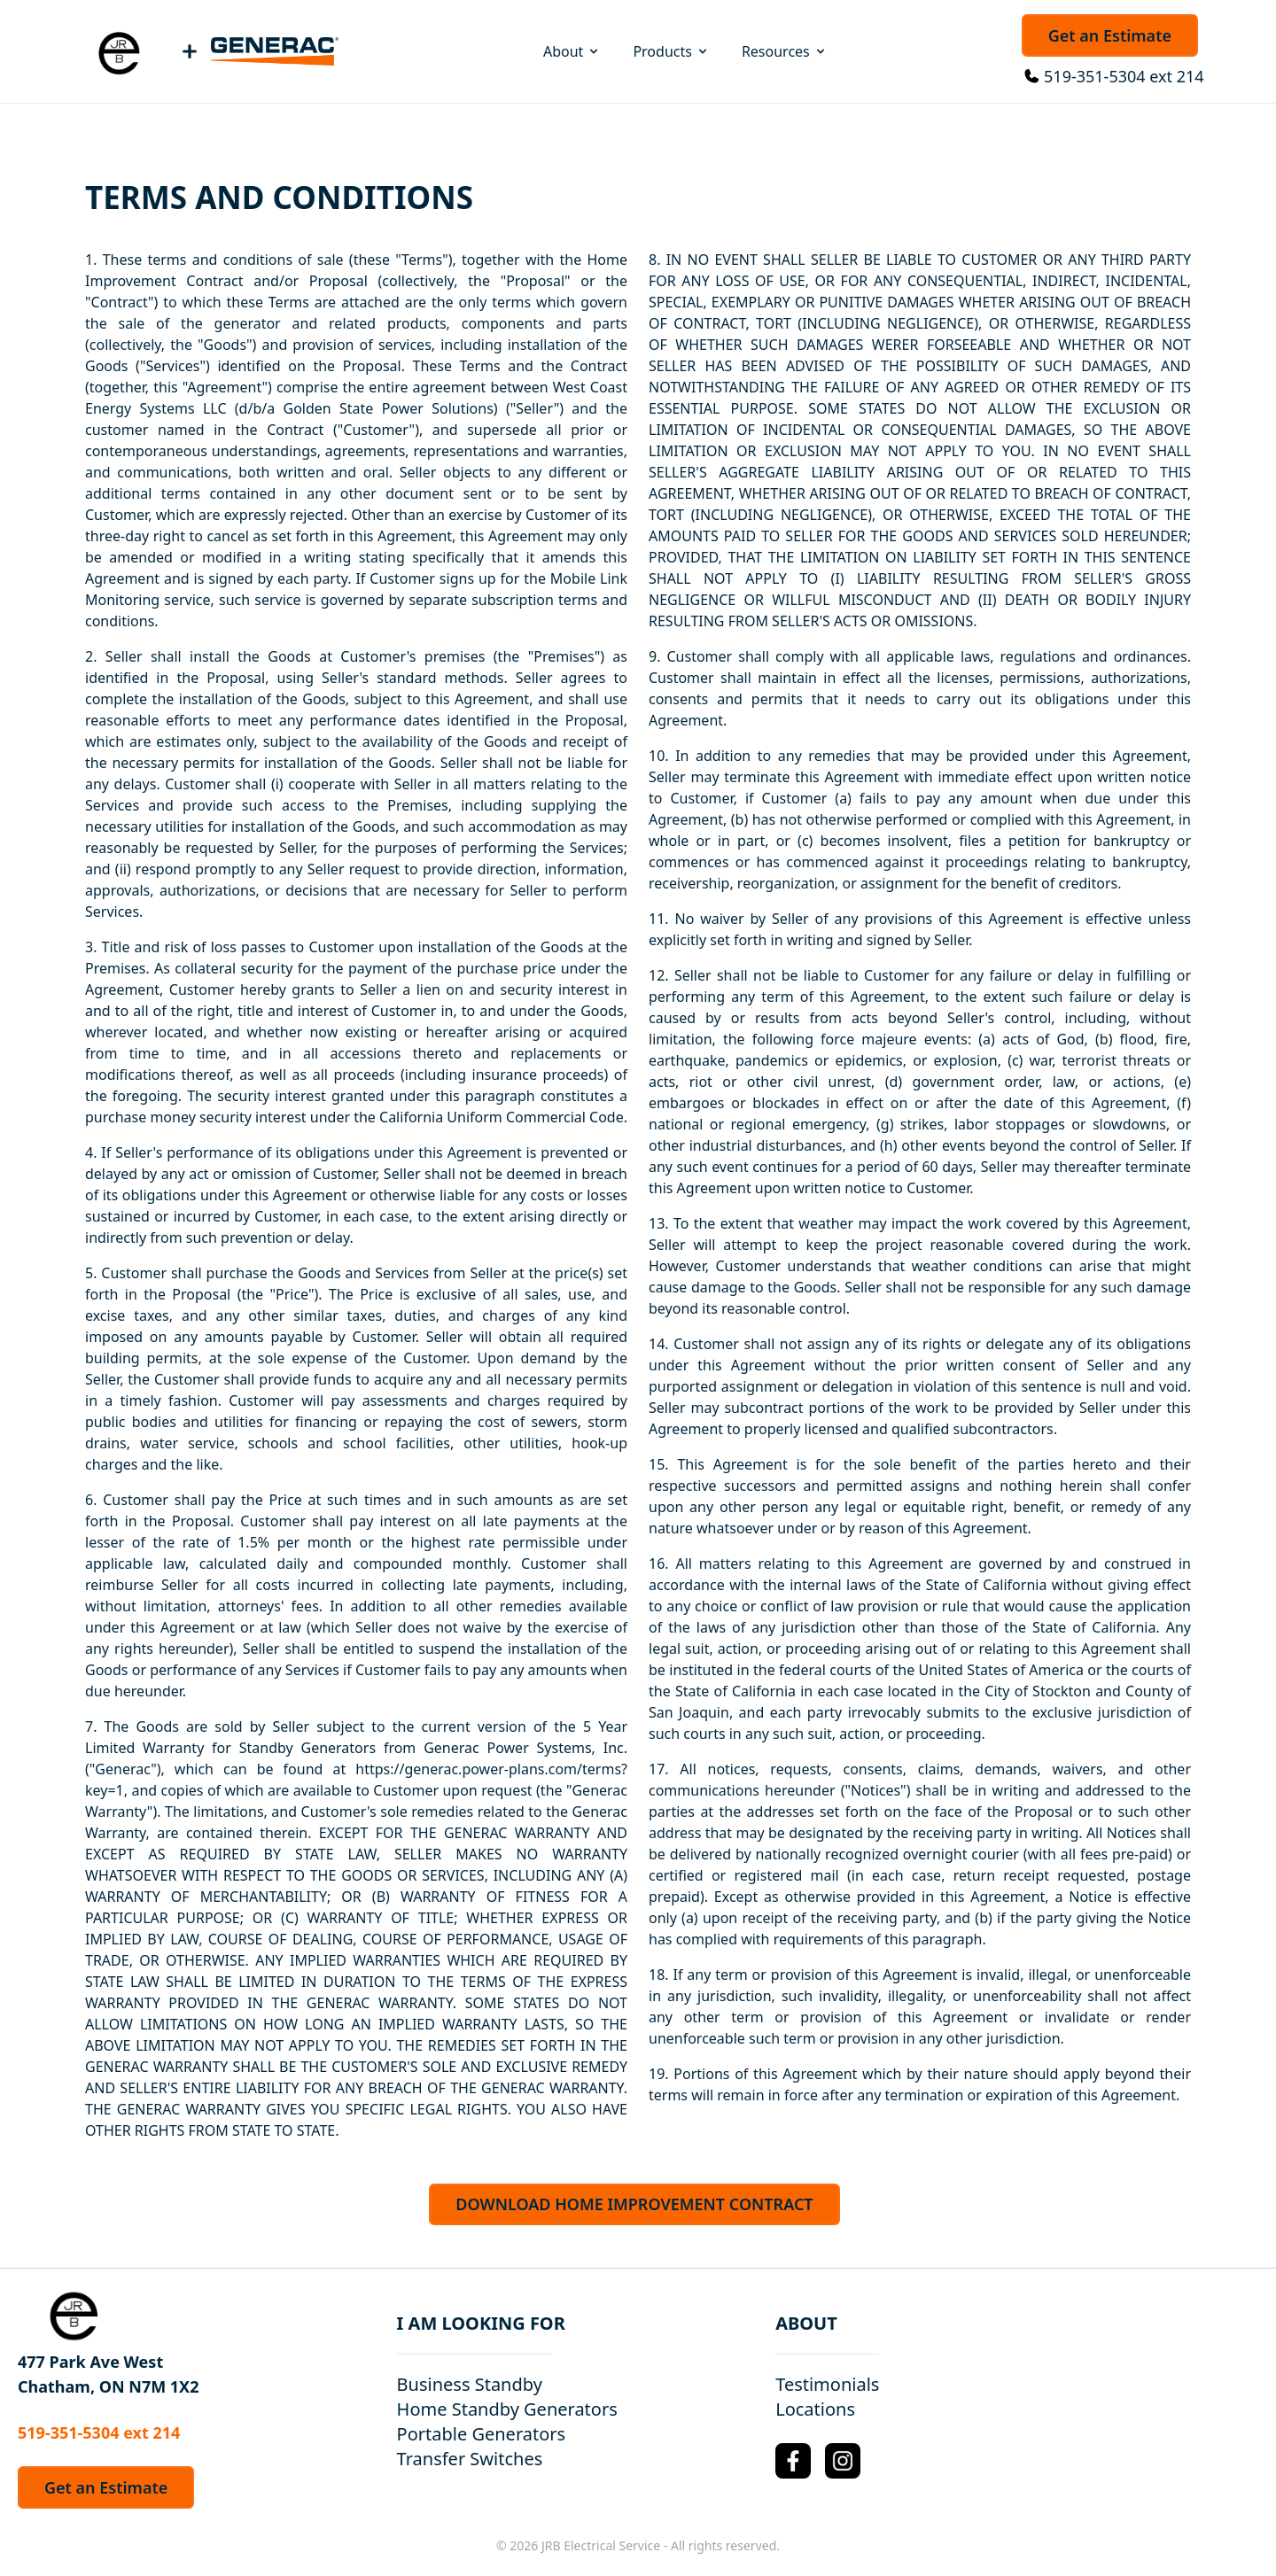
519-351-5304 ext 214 (1124, 76)
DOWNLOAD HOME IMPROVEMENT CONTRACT (634, 2204)
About (572, 51)
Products (671, 51)
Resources (785, 51)
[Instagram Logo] (842, 2461)
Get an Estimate (1109, 35)
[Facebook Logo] (793, 2461)
